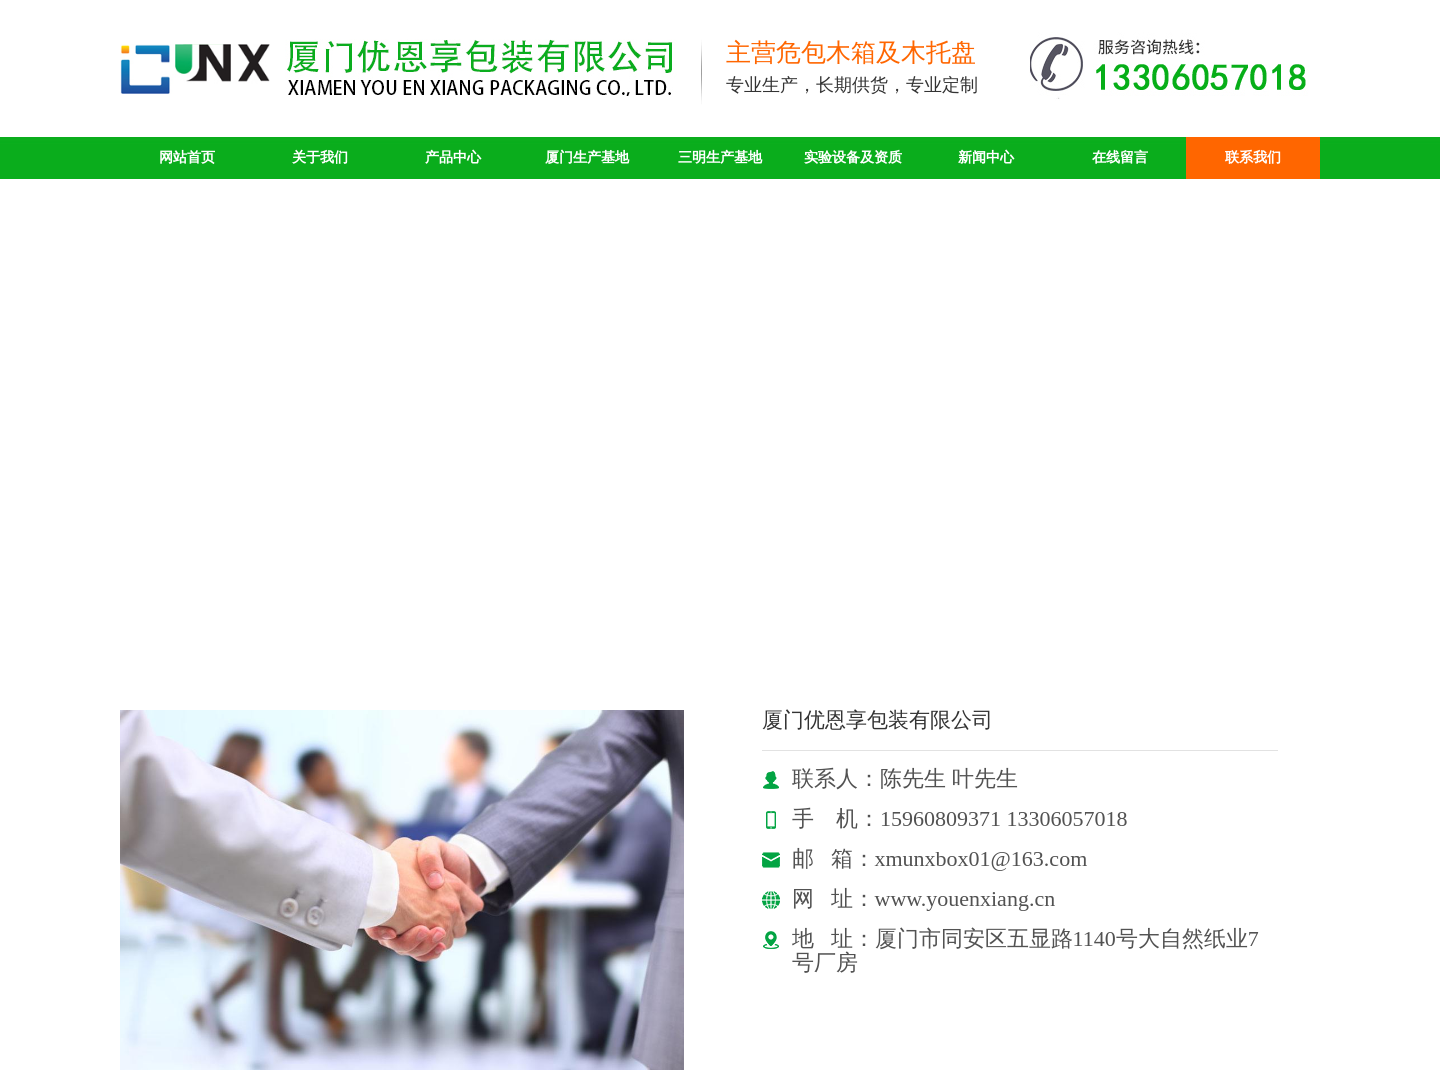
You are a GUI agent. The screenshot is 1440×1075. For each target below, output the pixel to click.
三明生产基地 (720, 157)
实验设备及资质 (853, 157)
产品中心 (453, 157)
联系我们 (1253, 157)
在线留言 (1120, 157)
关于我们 (320, 157)
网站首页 (187, 157)
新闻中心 (986, 157)
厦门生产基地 (587, 157)
